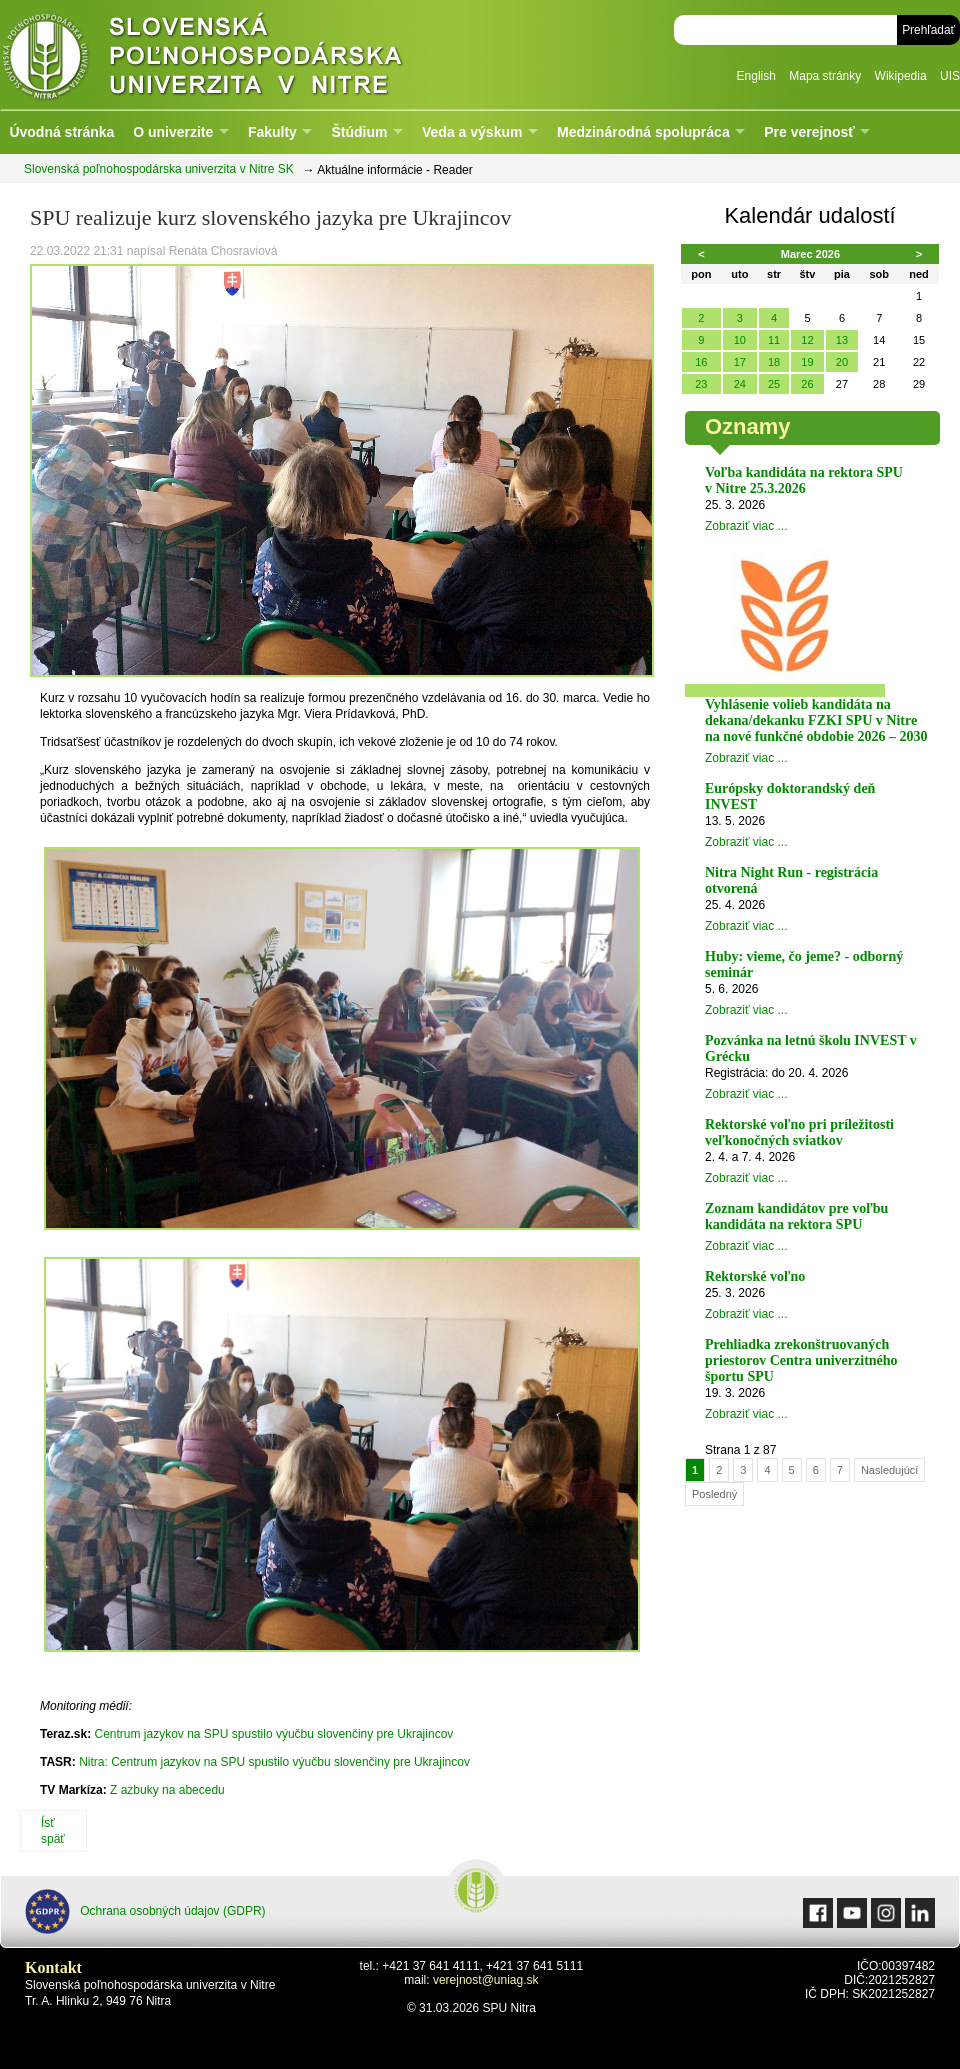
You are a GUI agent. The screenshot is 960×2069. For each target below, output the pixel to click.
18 (774, 362)
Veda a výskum (472, 132)
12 (807, 340)
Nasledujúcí (889, 1470)
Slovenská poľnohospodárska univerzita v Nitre (245, 54)
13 (842, 340)
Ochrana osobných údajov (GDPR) (145, 1911)
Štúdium (359, 132)
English (756, 76)
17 (740, 362)
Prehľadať (928, 30)
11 (774, 340)
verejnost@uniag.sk (486, 1980)
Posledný (714, 1494)
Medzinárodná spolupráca (643, 132)
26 (807, 384)
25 (774, 384)
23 (701, 384)
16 (701, 362)
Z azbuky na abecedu (167, 1790)
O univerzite (173, 132)
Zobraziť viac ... (746, 526)
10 (740, 340)
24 (740, 384)
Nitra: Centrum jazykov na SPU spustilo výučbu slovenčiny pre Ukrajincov (274, 1762)
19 (807, 362)
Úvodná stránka (61, 132)
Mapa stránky (825, 76)
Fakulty (272, 132)
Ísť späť (53, 1831)
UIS (950, 76)
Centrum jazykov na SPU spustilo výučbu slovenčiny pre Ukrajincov (273, 1734)
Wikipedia (901, 76)
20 (842, 362)
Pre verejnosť (809, 132)
